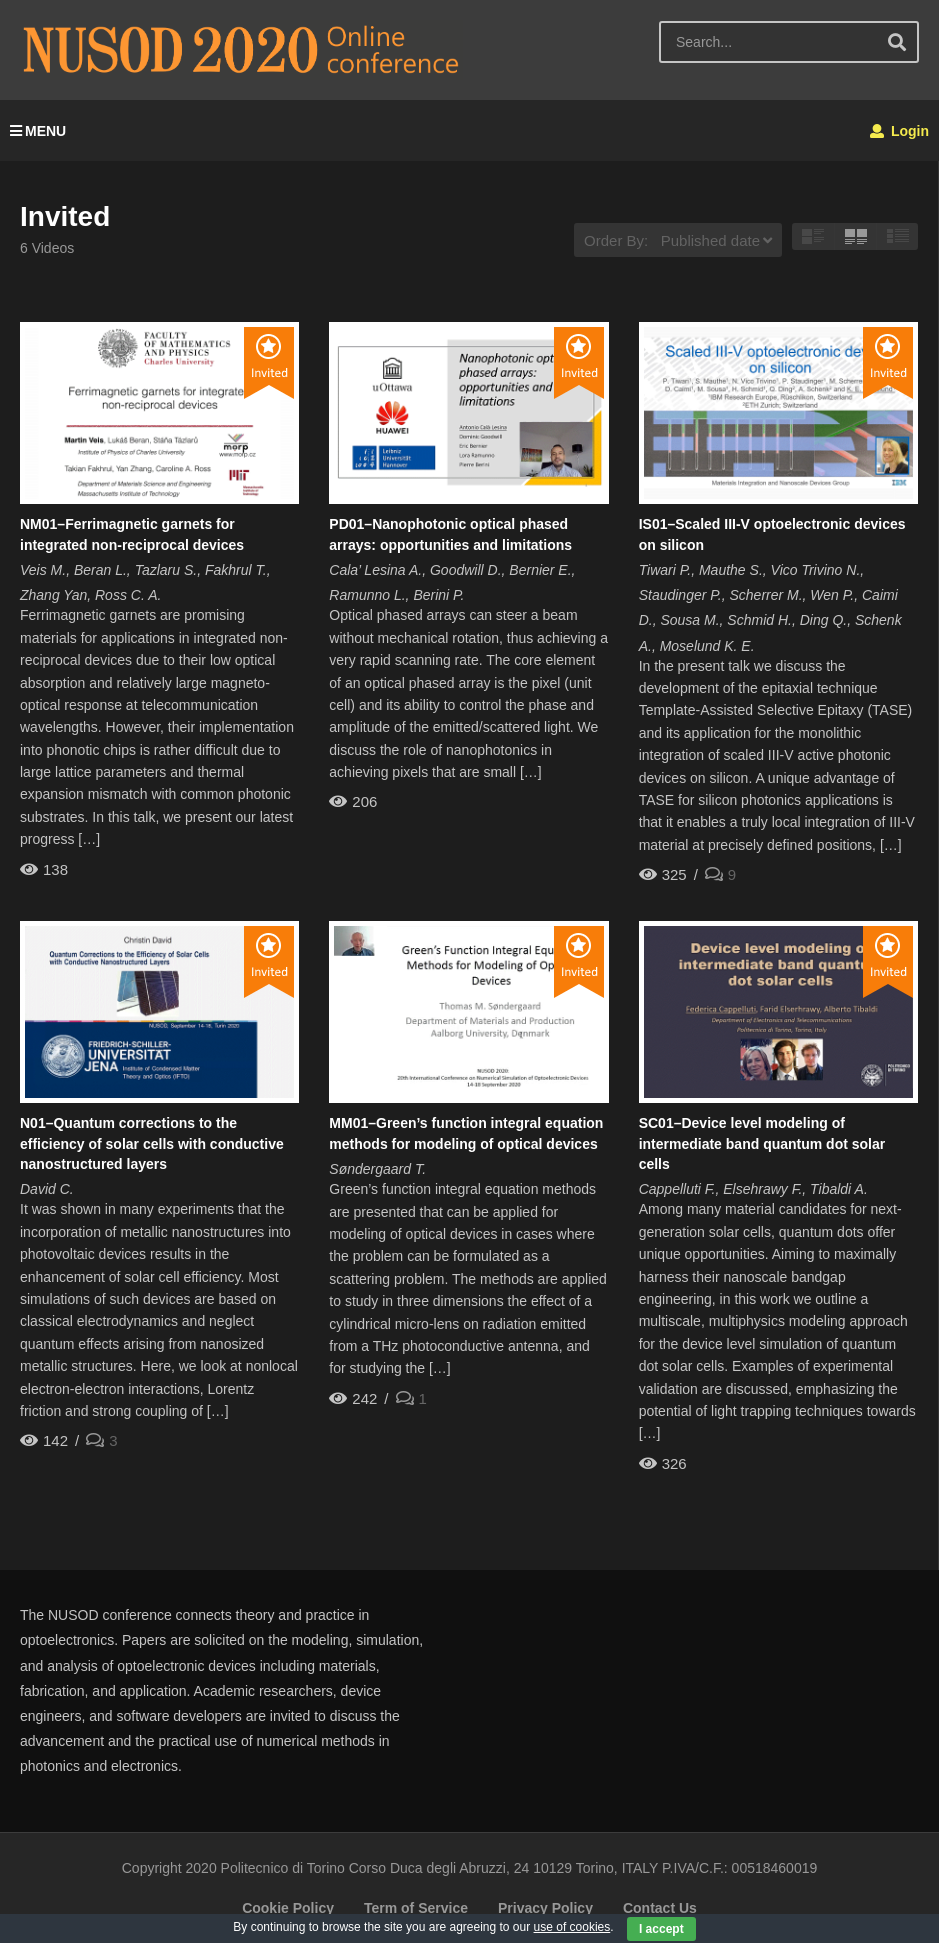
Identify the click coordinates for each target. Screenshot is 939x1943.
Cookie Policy (288, 1908)
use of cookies (572, 1927)
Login (899, 131)
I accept (661, 1929)
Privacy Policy (545, 1908)
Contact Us (660, 1908)
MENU (38, 131)
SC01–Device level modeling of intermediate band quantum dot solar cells (762, 1143)
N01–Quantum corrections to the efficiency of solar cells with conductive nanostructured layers (152, 1143)
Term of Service (416, 1908)
